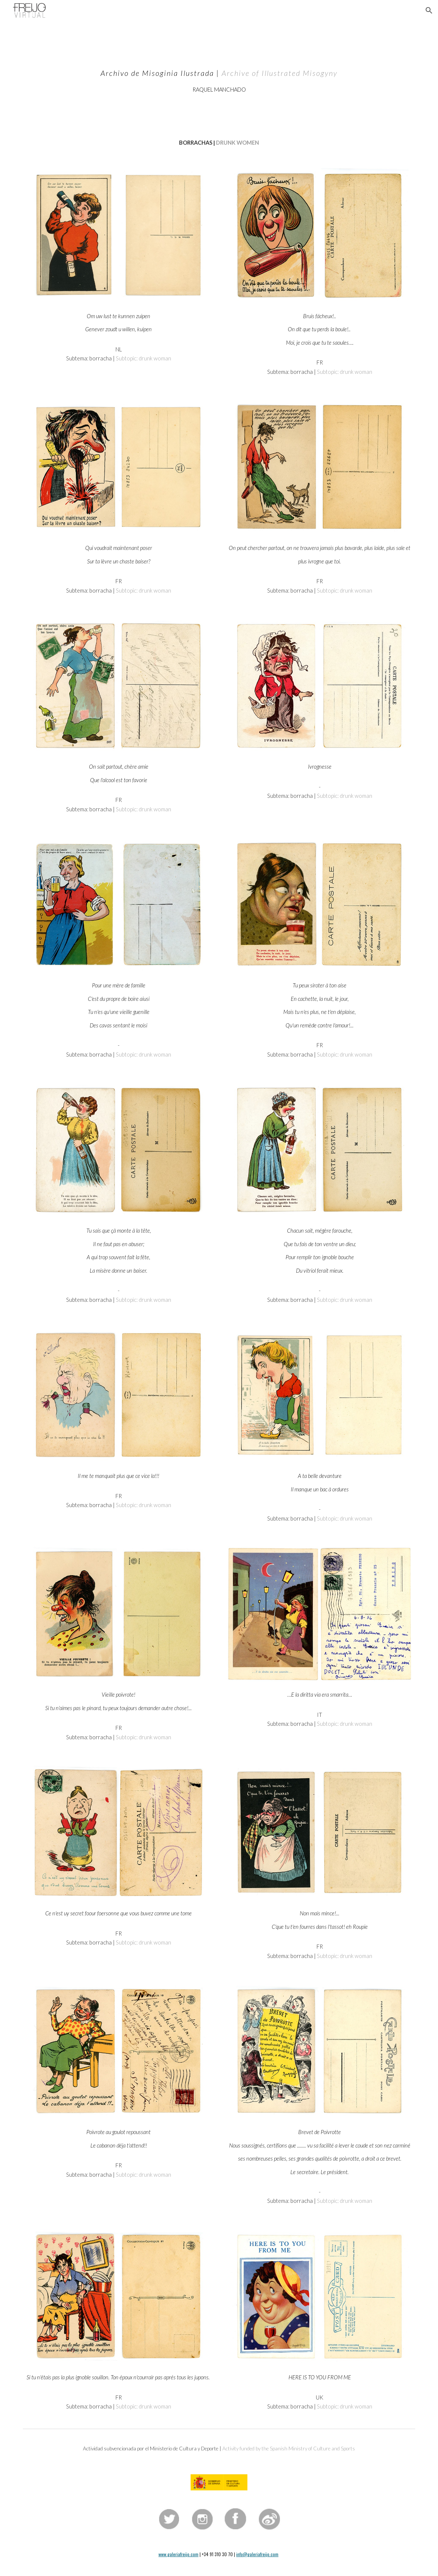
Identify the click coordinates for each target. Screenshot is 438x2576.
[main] (219, 74)
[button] (429, 10)
